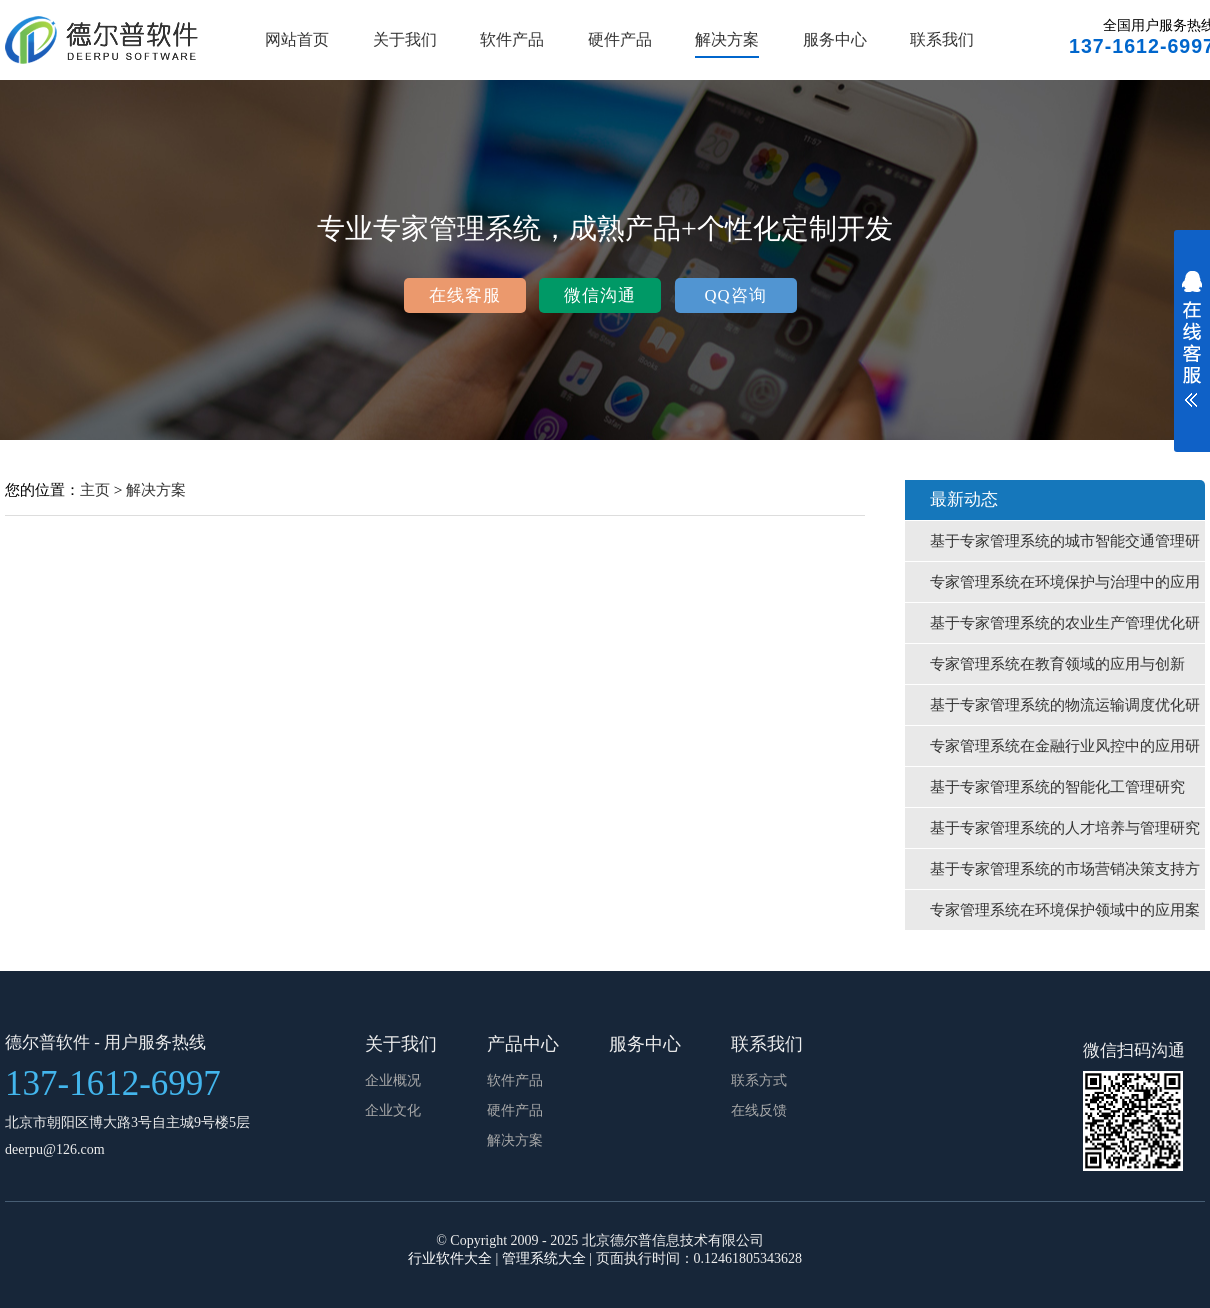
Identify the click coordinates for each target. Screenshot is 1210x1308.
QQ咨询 (735, 295)
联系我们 (942, 39)
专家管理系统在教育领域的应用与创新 (1057, 664)
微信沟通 (600, 295)
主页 (95, 489)
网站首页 (297, 39)
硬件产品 (620, 39)
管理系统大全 (544, 1258)
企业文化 (393, 1110)
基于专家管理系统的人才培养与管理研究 (1065, 828)
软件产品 (512, 39)
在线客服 (465, 295)
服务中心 (835, 39)
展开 (1192, 352)
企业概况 (393, 1080)
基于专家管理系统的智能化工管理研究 (1057, 787)
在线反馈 (759, 1110)
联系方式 (759, 1080)
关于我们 (405, 39)
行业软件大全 (450, 1258)
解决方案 (727, 39)
